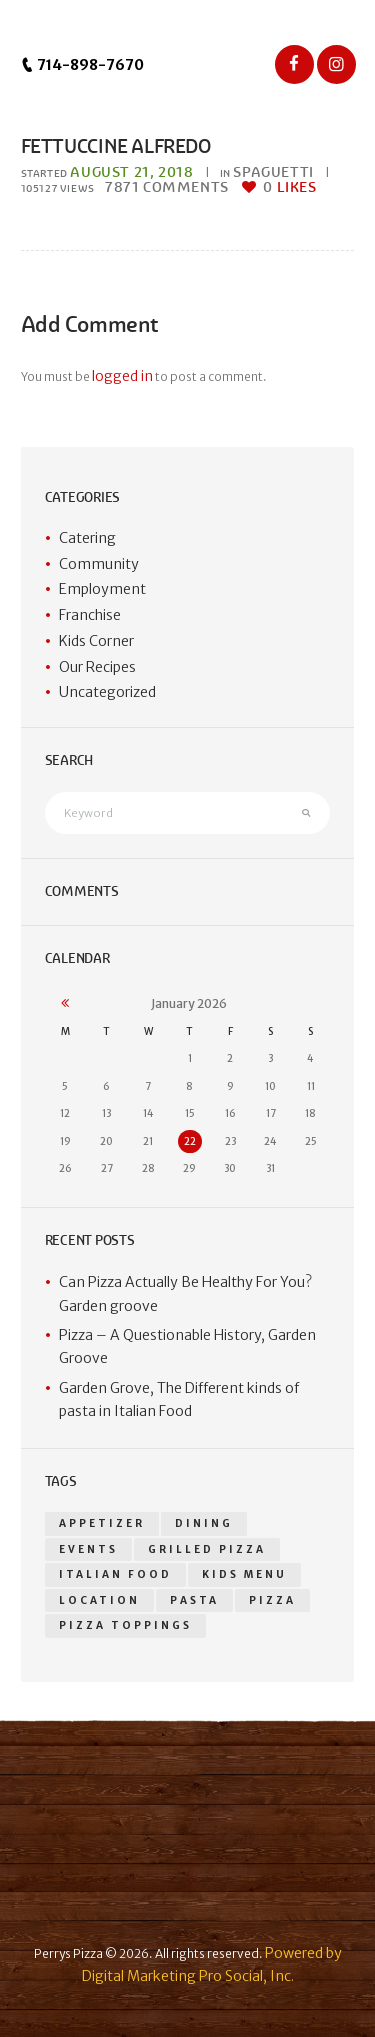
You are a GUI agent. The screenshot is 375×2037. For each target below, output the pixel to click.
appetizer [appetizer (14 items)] (102, 1523)
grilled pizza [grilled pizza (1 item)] (207, 1549)
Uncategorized (107, 692)
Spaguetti (273, 172)
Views (58, 189)
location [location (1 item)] (99, 1600)
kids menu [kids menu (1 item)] (244, 1574)
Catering (87, 538)
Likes (289, 187)
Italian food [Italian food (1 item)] (115, 1574)
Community (99, 564)
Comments (167, 187)
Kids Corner (96, 641)
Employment (102, 589)
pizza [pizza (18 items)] (272, 1600)
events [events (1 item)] (88, 1549)
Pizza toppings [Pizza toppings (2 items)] (125, 1625)
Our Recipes (97, 667)
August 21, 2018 (131, 172)
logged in (122, 376)
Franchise (90, 615)
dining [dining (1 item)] (204, 1523)
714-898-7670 (82, 65)
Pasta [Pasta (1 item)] (194, 1600)
